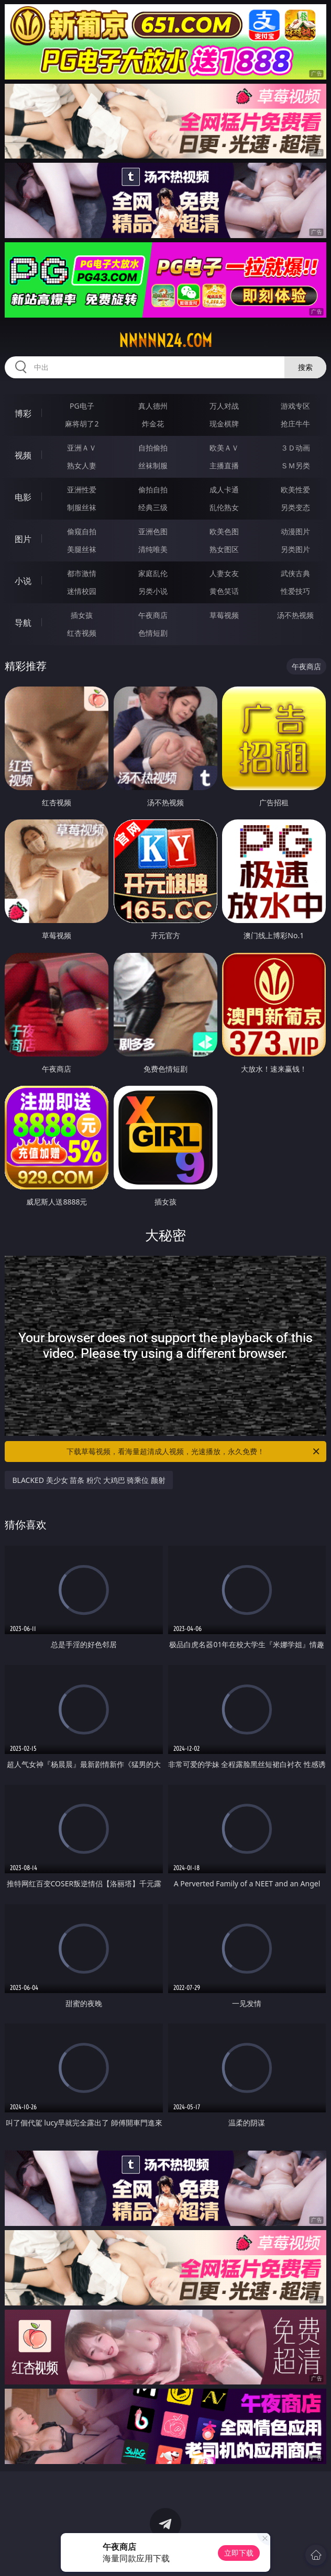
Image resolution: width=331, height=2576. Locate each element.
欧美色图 (224, 531)
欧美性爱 (295, 489)
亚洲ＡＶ (81, 448)
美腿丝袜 (81, 549)
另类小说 (153, 591)
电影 (23, 497)
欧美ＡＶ (224, 448)
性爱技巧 (295, 591)
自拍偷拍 (153, 448)
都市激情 (81, 573)
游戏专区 (295, 406)
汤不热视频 (295, 615)
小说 (23, 581)
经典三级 (153, 507)
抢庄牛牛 (295, 424)
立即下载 (238, 2553)
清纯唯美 (153, 549)
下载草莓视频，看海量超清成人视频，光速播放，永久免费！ (194, 1451)
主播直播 (224, 465)
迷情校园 (81, 591)
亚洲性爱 (81, 489)
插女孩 (82, 615)
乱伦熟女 (224, 507)
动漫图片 (295, 531)
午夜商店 (153, 615)
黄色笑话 (224, 591)
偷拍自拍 (153, 489)
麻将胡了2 (81, 424)
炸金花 (153, 424)
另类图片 (295, 549)
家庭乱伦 (153, 573)
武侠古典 (295, 573)
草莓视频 (224, 615)
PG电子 (82, 406)
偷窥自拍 (81, 531)
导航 (23, 622)
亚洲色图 (153, 531)
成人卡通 (224, 489)
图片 (23, 539)
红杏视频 (81, 633)
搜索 (305, 367)
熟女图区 (224, 549)
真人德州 (153, 406)
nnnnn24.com (165, 340)
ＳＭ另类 (295, 465)
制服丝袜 (81, 507)
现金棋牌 (224, 424)
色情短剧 (153, 633)
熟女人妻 (81, 465)
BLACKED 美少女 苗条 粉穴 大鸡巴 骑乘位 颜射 (88, 1480)
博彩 (23, 413)
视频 (23, 455)
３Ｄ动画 (295, 448)
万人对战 (224, 406)
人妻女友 (224, 573)
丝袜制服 (153, 465)
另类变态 (295, 507)
